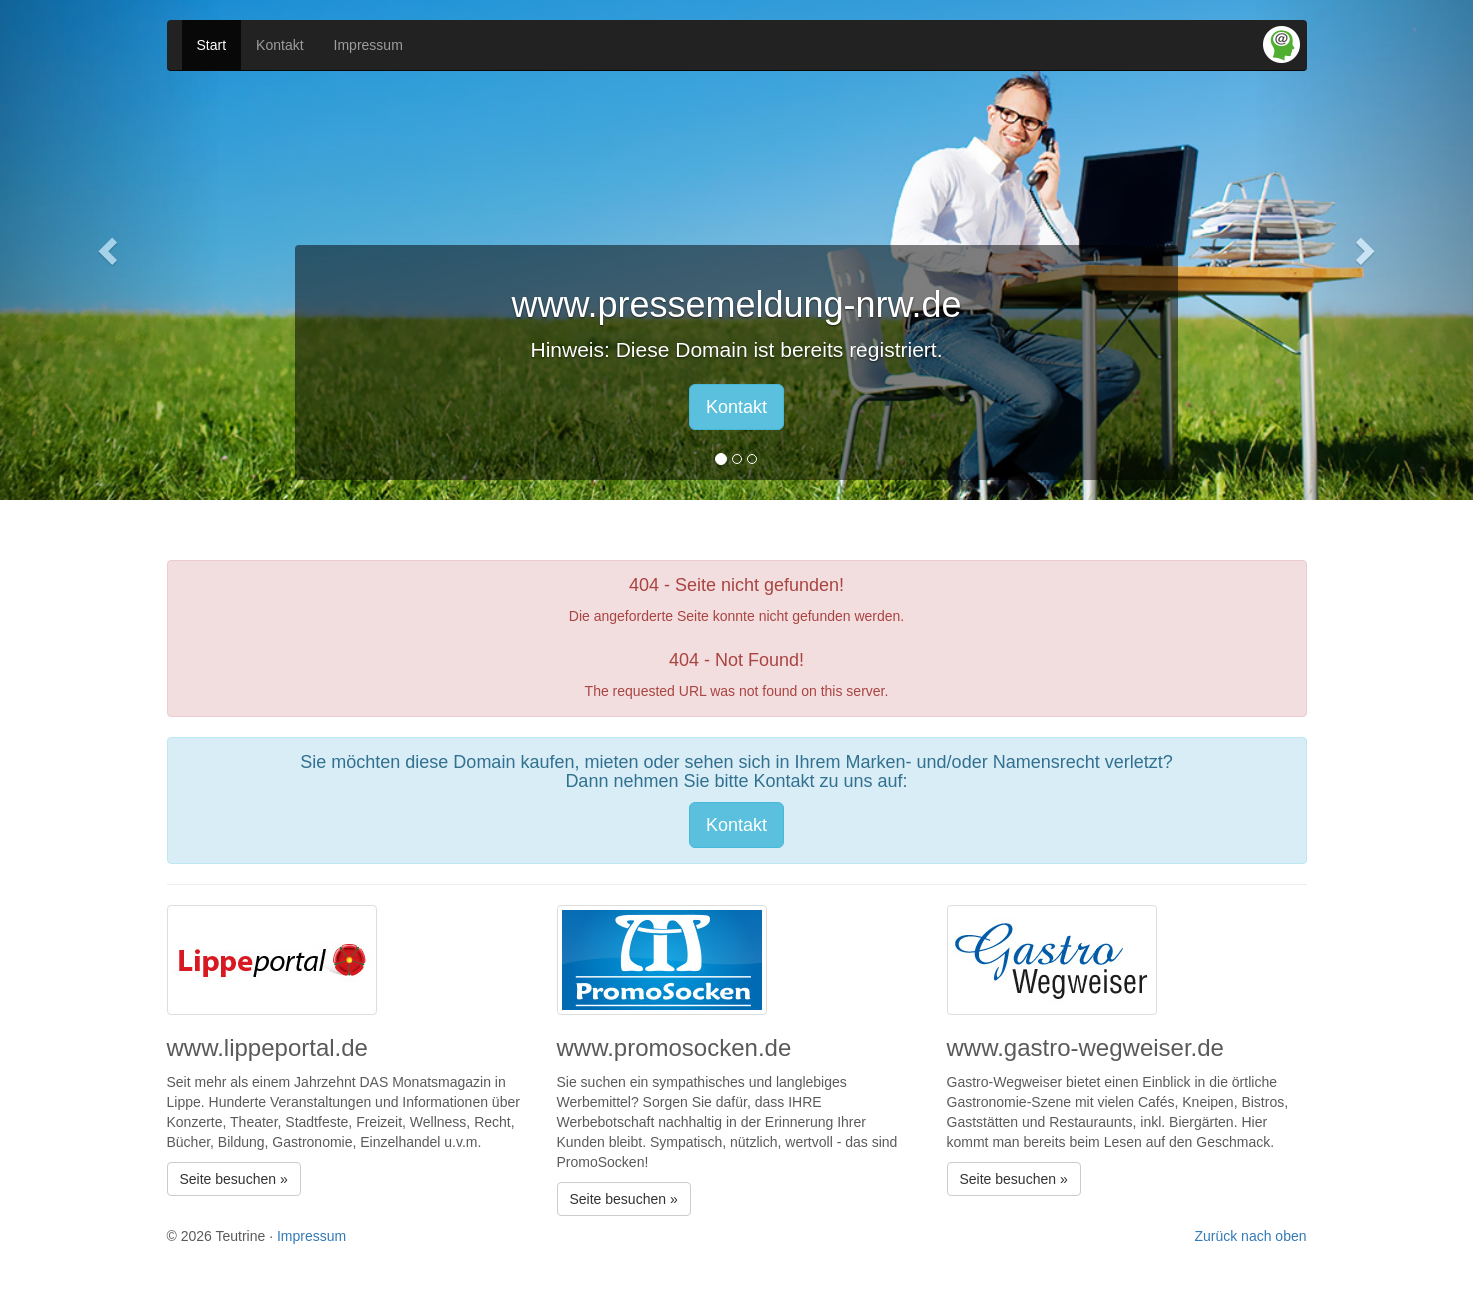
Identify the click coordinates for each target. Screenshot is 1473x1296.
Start (212, 45)
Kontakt (279, 45)
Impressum (368, 45)
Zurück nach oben (1250, 1236)
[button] (110, 250)
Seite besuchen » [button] (234, 1179)
